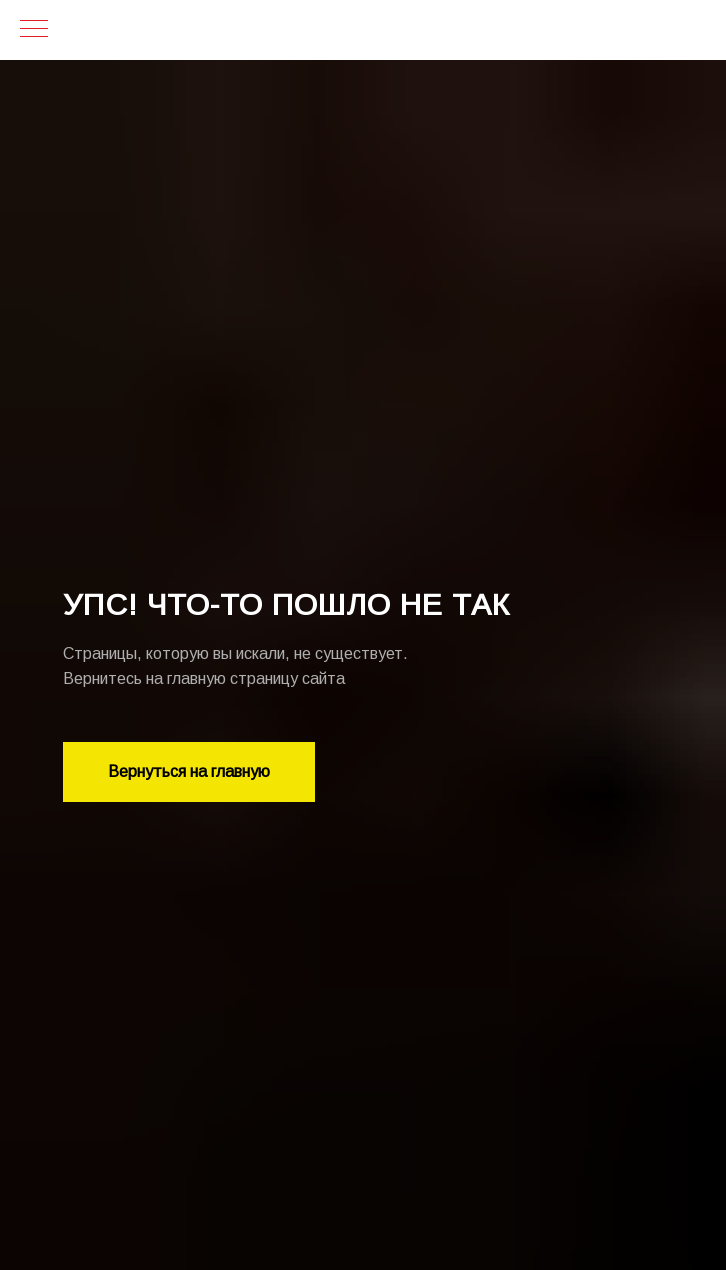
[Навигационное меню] (34, 30)
